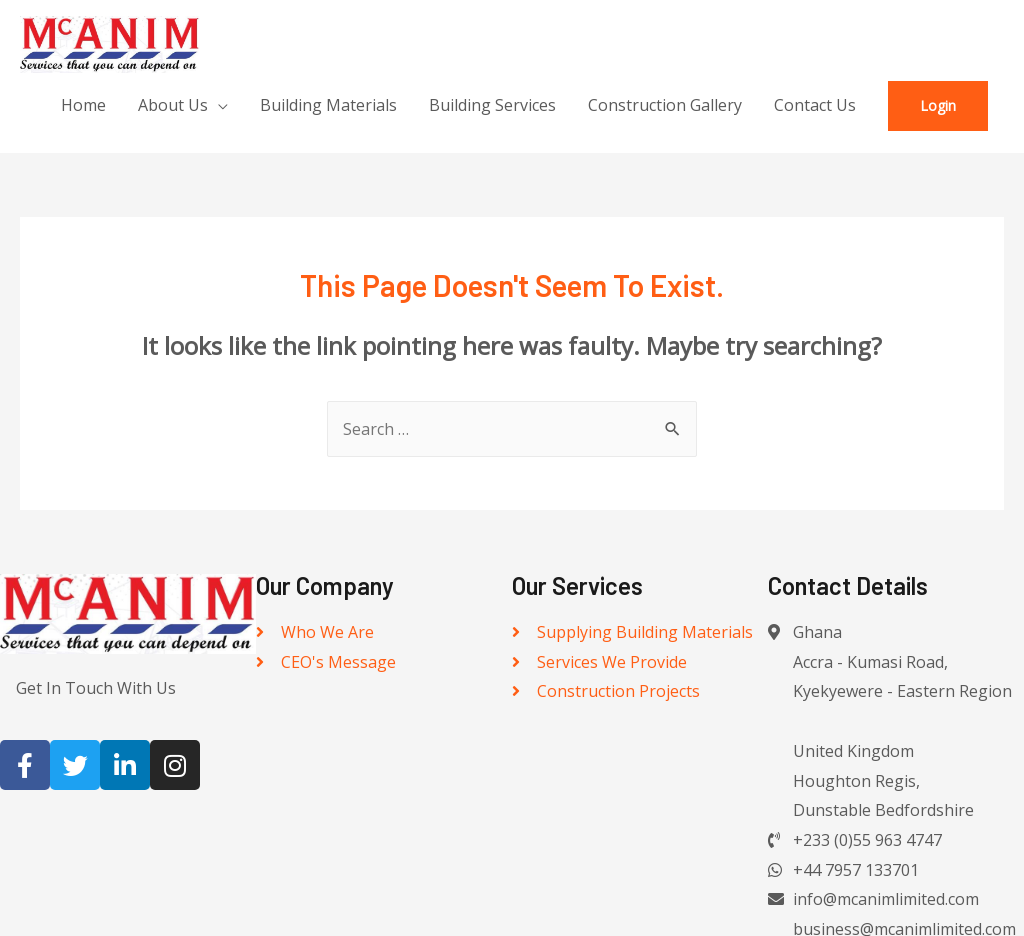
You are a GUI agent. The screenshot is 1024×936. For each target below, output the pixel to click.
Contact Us (815, 105)
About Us (173, 105)
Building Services (492, 105)
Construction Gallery (665, 105)
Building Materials (328, 105)
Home (83, 105)
